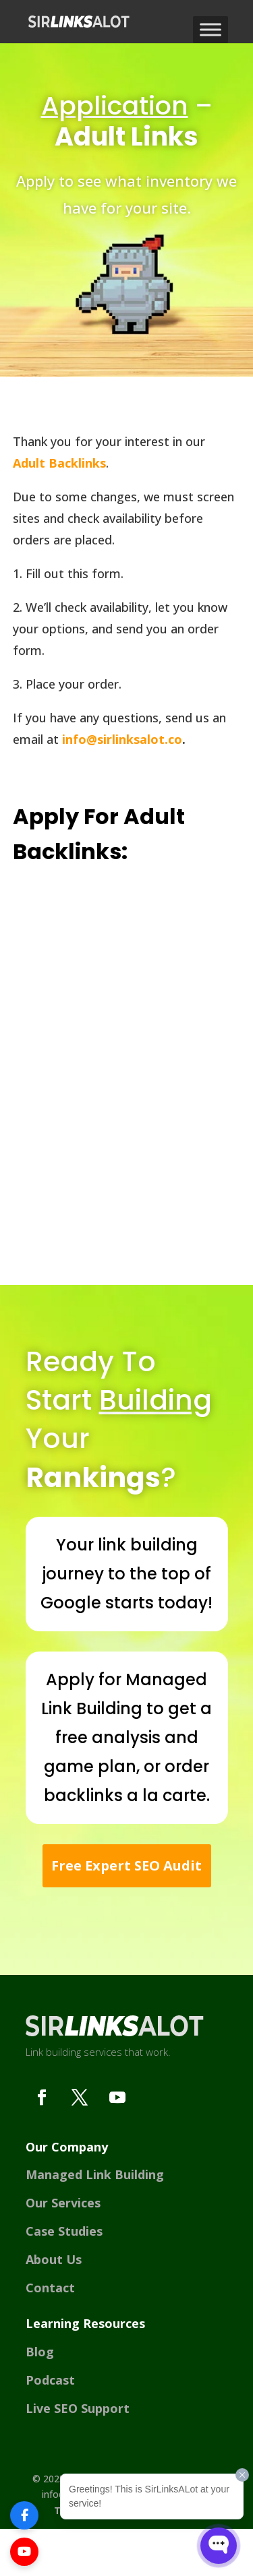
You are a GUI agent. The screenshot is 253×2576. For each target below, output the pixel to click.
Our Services (63, 2203)
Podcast (50, 2380)
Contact (50, 2288)
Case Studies (64, 2231)
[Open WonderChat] (218, 2545)
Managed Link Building (95, 2174)
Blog (40, 2352)
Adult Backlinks (59, 463)
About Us (54, 2259)
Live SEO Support (78, 2408)
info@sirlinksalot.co (122, 739)
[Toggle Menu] (210, 29)
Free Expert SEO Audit (126, 1865)
